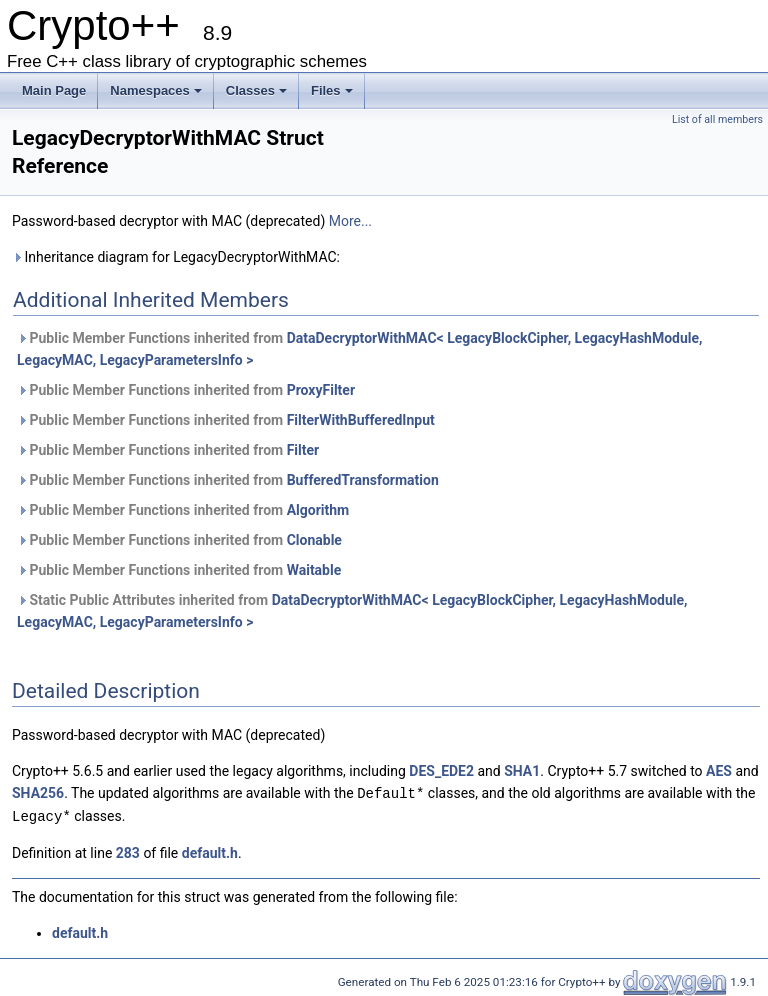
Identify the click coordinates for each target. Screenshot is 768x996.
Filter (303, 450)
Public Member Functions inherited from (360, 349)
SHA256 (38, 793)
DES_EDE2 (441, 771)
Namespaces (156, 90)
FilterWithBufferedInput (361, 420)
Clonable (314, 540)
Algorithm (318, 510)
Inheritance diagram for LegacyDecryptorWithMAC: (176, 257)
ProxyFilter (321, 390)
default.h (210, 851)
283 (128, 851)
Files (332, 90)
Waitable (314, 570)
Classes (256, 90)
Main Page (54, 90)
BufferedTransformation (363, 480)
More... (350, 221)
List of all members (717, 119)
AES (719, 771)
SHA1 (522, 771)
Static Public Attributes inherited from (352, 611)
